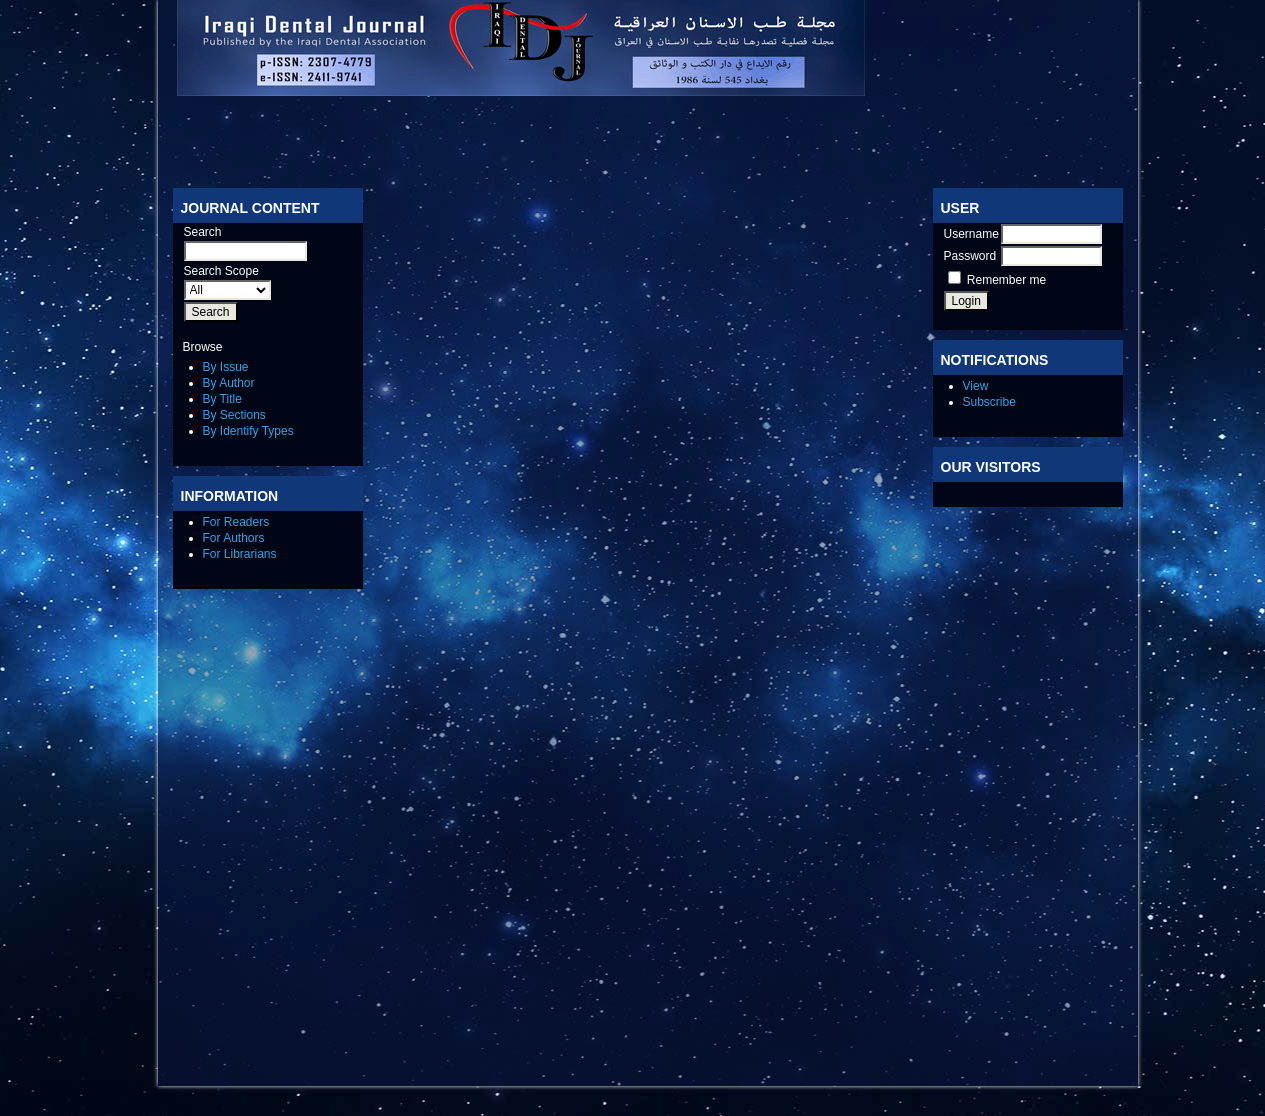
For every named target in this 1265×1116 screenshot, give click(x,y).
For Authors (234, 538)
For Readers (236, 522)
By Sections (234, 415)
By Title (222, 399)
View (976, 386)
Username (971, 234)
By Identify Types (248, 431)
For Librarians (240, 554)
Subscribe (989, 402)
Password (970, 256)
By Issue (226, 367)
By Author (229, 383)
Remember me (1006, 280)
